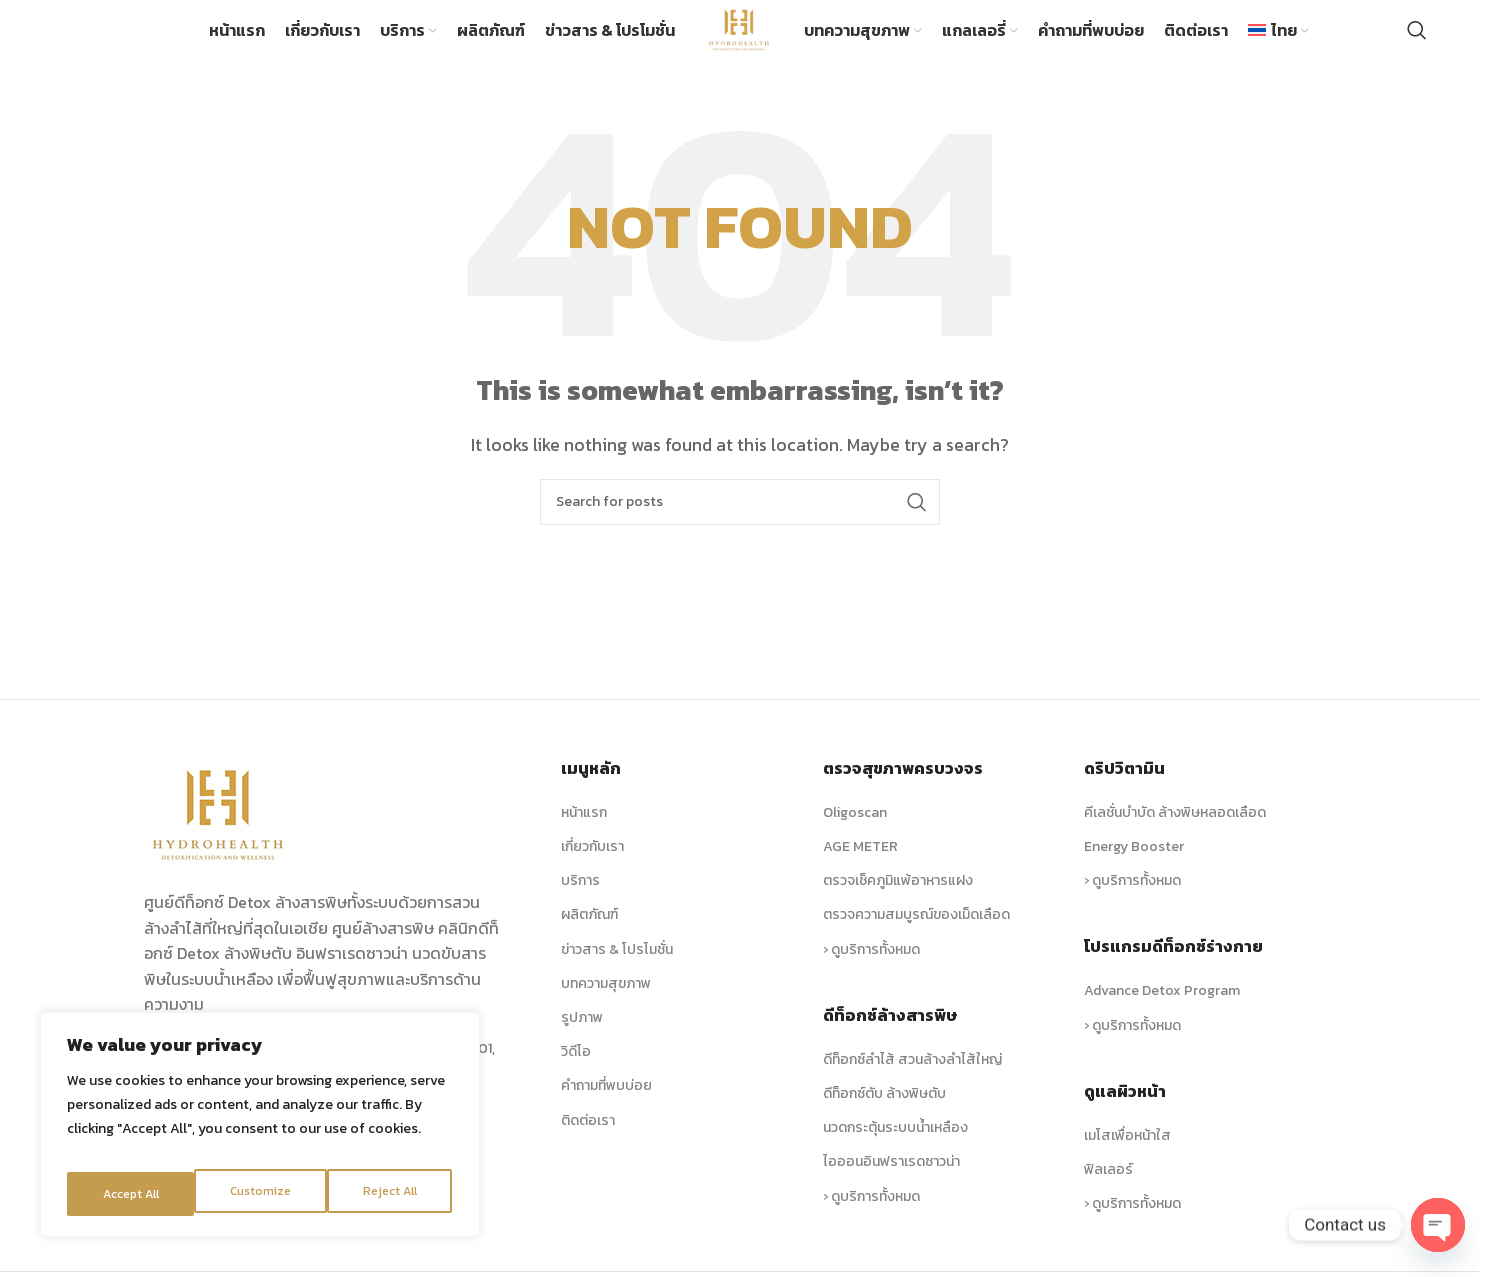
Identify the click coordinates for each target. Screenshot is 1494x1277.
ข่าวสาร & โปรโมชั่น (617, 973)
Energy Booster (1134, 871)
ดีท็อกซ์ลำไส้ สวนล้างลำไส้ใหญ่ (912, 1083)
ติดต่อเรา (588, 1144)
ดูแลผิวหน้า (1125, 1115)
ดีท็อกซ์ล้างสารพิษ (890, 1039)
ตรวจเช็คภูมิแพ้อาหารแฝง (898, 905)
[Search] (1417, 43)
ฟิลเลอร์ (1108, 1194)
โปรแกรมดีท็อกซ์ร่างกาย (1173, 971)
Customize (131, 1193)
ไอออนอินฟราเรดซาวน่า (891, 1186)
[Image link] (219, 837)
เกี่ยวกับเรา (592, 871)
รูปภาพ (582, 1042)
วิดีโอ (576, 1076)
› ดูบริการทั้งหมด (871, 973)
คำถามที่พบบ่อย (606, 1110)
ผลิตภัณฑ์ (589, 939)
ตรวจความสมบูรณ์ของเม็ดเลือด (916, 939)
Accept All (391, 1193)
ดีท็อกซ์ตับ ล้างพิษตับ (884, 1118)
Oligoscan (855, 837)
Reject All (263, 1193)
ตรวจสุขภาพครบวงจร (903, 793)
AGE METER (860, 871)
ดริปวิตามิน (1124, 793)
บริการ (580, 905)
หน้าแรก (584, 837)
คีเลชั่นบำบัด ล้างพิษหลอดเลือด (1175, 837)
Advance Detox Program (1162, 1015)
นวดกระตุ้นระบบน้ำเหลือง (895, 1152)
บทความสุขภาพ (606, 1007)
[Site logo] (739, 40)
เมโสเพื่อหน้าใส (1127, 1159)
